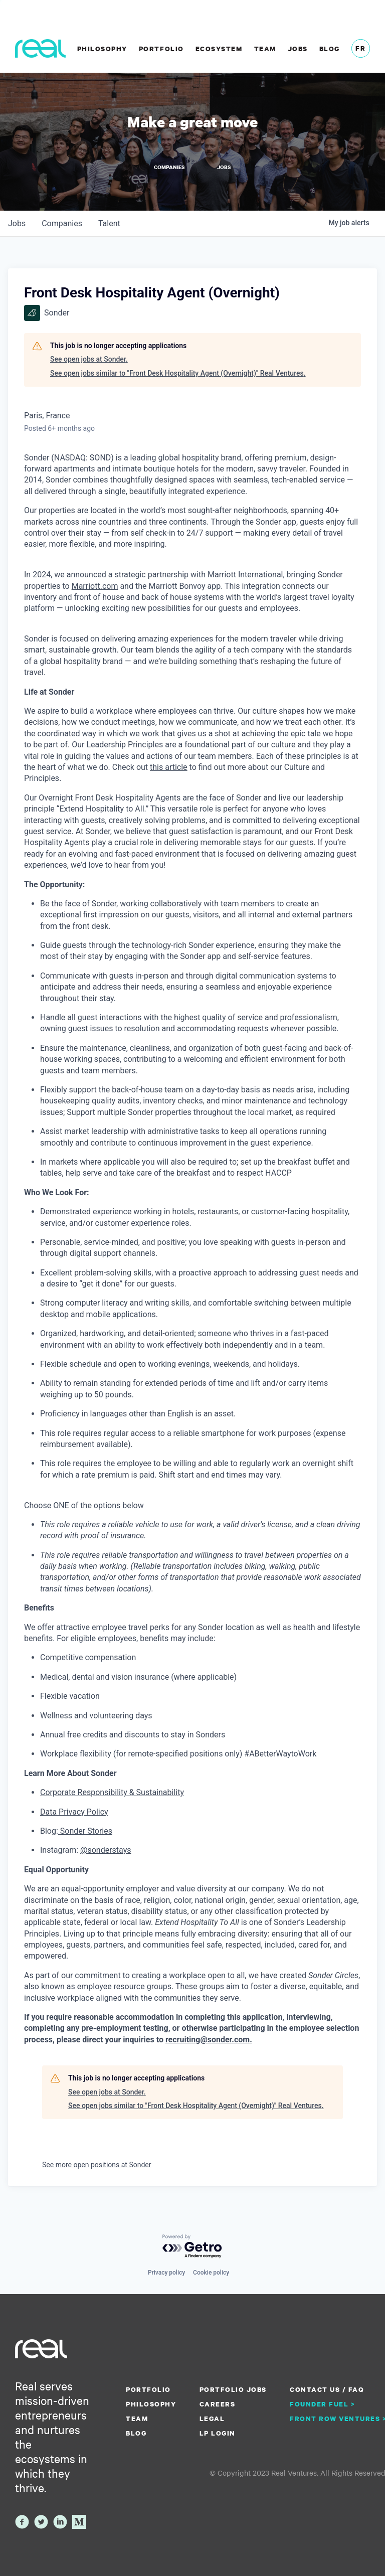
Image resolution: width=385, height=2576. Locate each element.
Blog (329, 48)
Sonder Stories (85, 1831)
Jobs (298, 48)
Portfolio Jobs (233, 2389)
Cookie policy (211, 2272)
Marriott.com (95, 585)
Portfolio (161, 48)
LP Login (218, 2433)
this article (168, 767)
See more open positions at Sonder (96, 2165)
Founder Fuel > (322, 2403)
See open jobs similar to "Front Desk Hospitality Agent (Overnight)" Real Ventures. (178, 373)
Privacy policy (166, 2272)
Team (265, 48)
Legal (212, 2418)
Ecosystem (219, 48)
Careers (218, 2403)
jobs (17, 223)
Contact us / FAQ (327, 2389)
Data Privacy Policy (74, 1811)
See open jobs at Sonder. (89, 359)
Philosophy (102, 48)
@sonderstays (105, 1850)
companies (62, 223)
